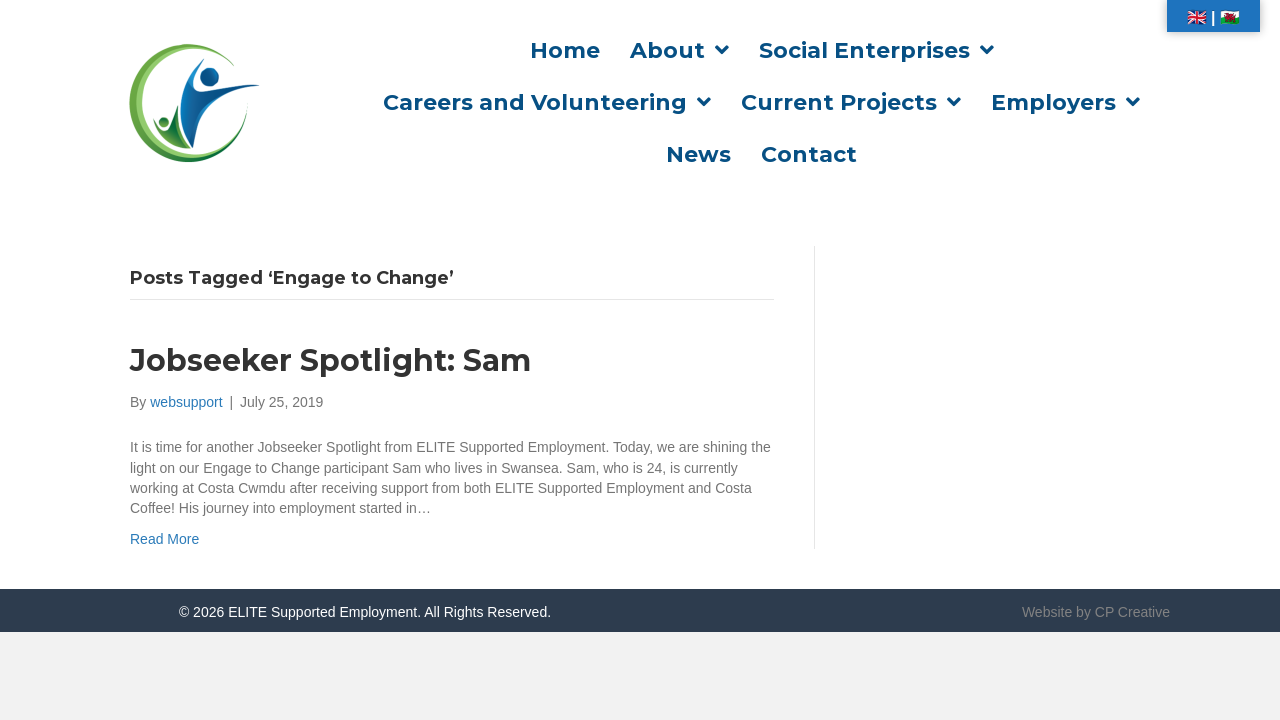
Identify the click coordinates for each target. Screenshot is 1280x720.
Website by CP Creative (1096, 612)
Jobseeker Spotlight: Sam (330, 360)
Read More (164, 539)
